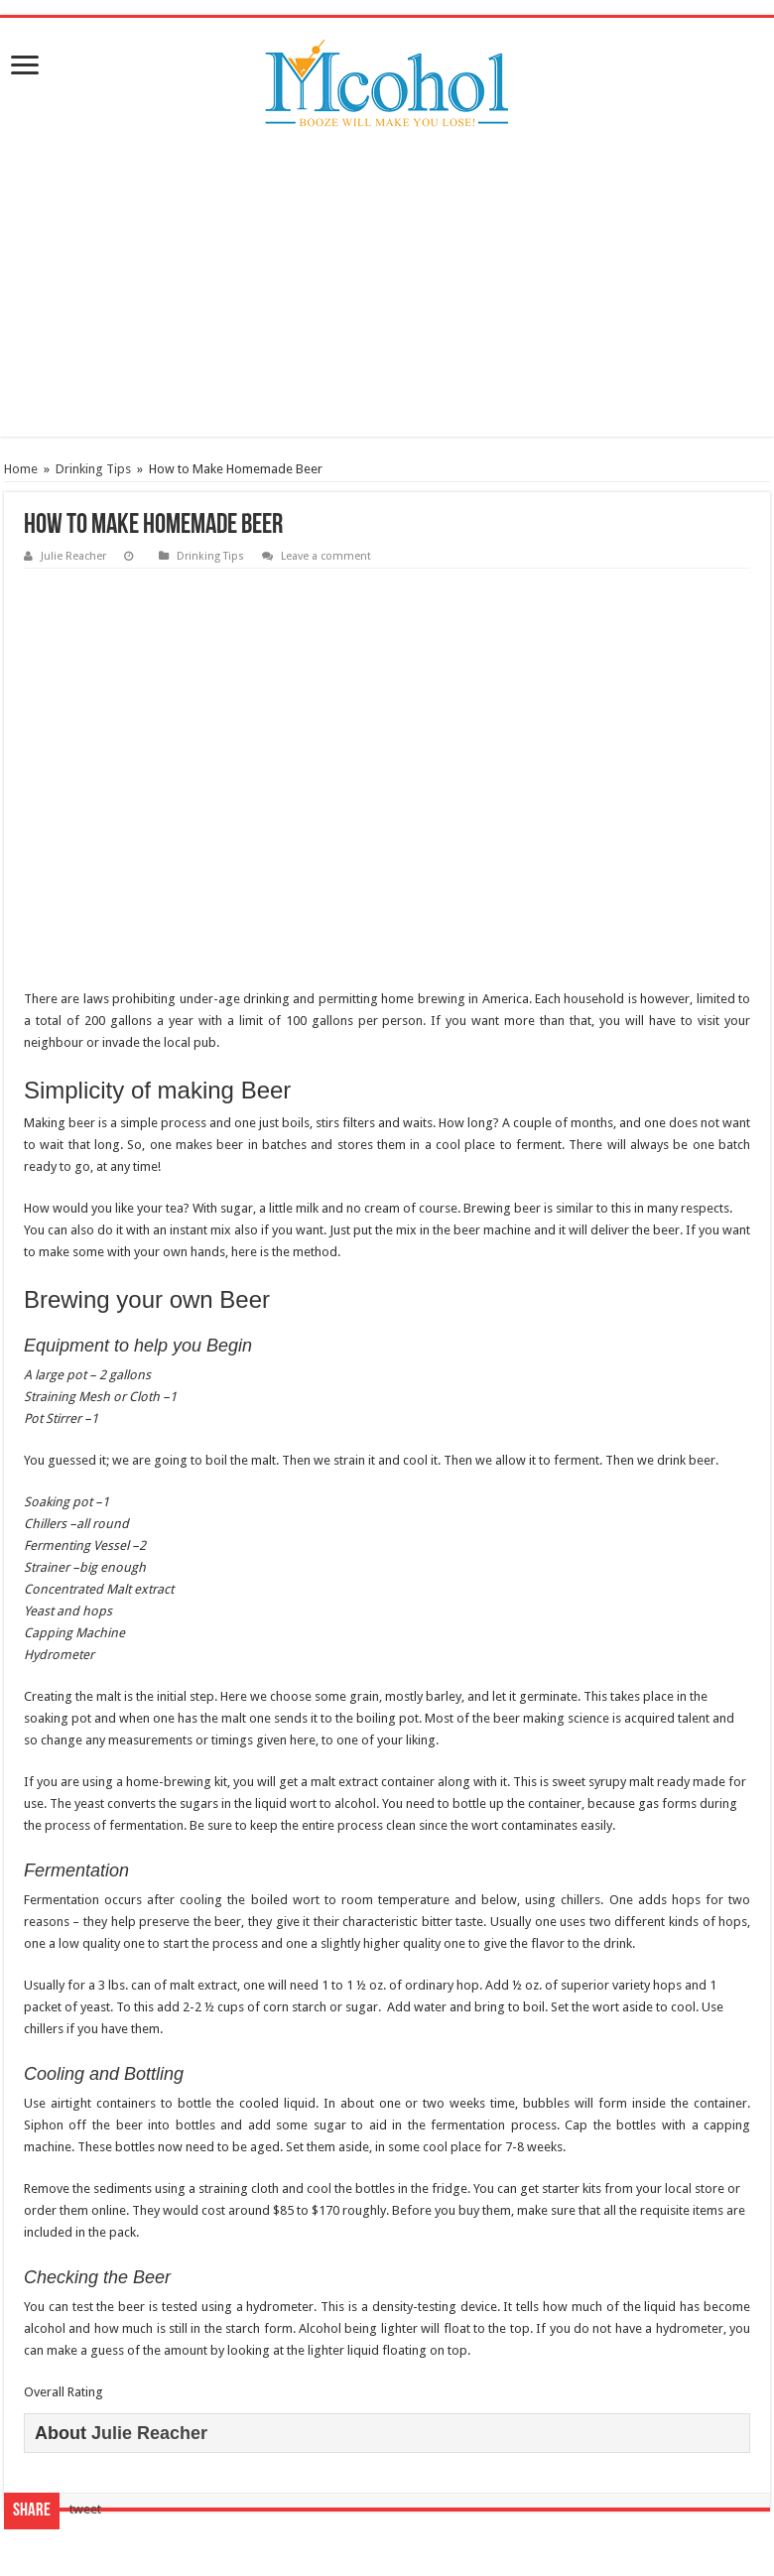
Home (21, 468)
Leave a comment (326, 556)
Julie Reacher (73, 556)
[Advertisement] (387, 298)
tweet (85, 2509)
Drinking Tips (93, 468)
